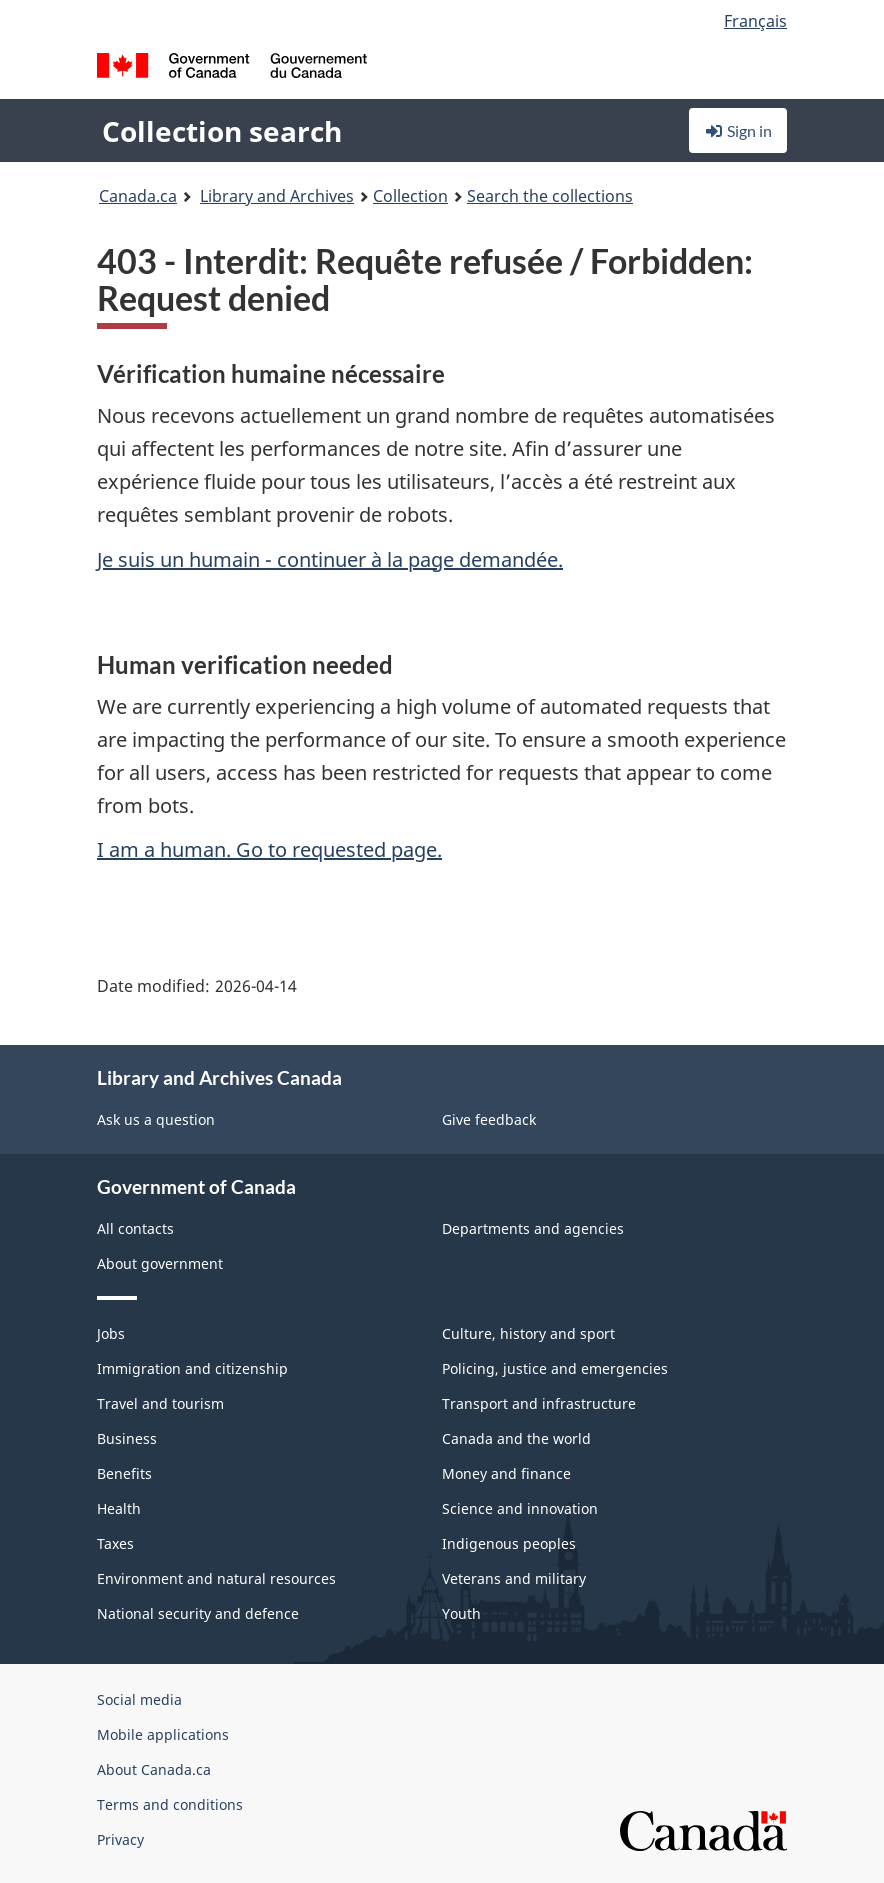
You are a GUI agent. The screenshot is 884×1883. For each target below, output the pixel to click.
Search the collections (550, 196)
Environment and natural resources (216, 1578)
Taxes (115, 1543)
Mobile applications (163, 1734)
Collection (410, 196)
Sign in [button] (738, 130)
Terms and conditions (170, 1804)
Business (127, 1438)
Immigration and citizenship (192, 1368)
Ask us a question (156, 1119)
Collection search (222, 131)
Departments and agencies (533, 1228)
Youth (461, 1613)
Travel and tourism (160, 1403)
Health (119, 1508)
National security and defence (198, 1613)
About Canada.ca (154, 1769)
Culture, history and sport (528, 1333)
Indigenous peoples (509, 1543)
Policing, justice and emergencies (555, 1368)
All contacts (135, 1228)
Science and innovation (520, 1508)
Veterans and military (514, 1578)
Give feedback (489, 1119)
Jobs (111, 1333)
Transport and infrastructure (539, 1403)
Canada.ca (138, 196)
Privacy (120, 1839)
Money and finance (506, 1473)
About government (160, 1263)
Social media (139, 1699)
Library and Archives (277, 196)
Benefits (124, 1473)
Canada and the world (516, 1438)
